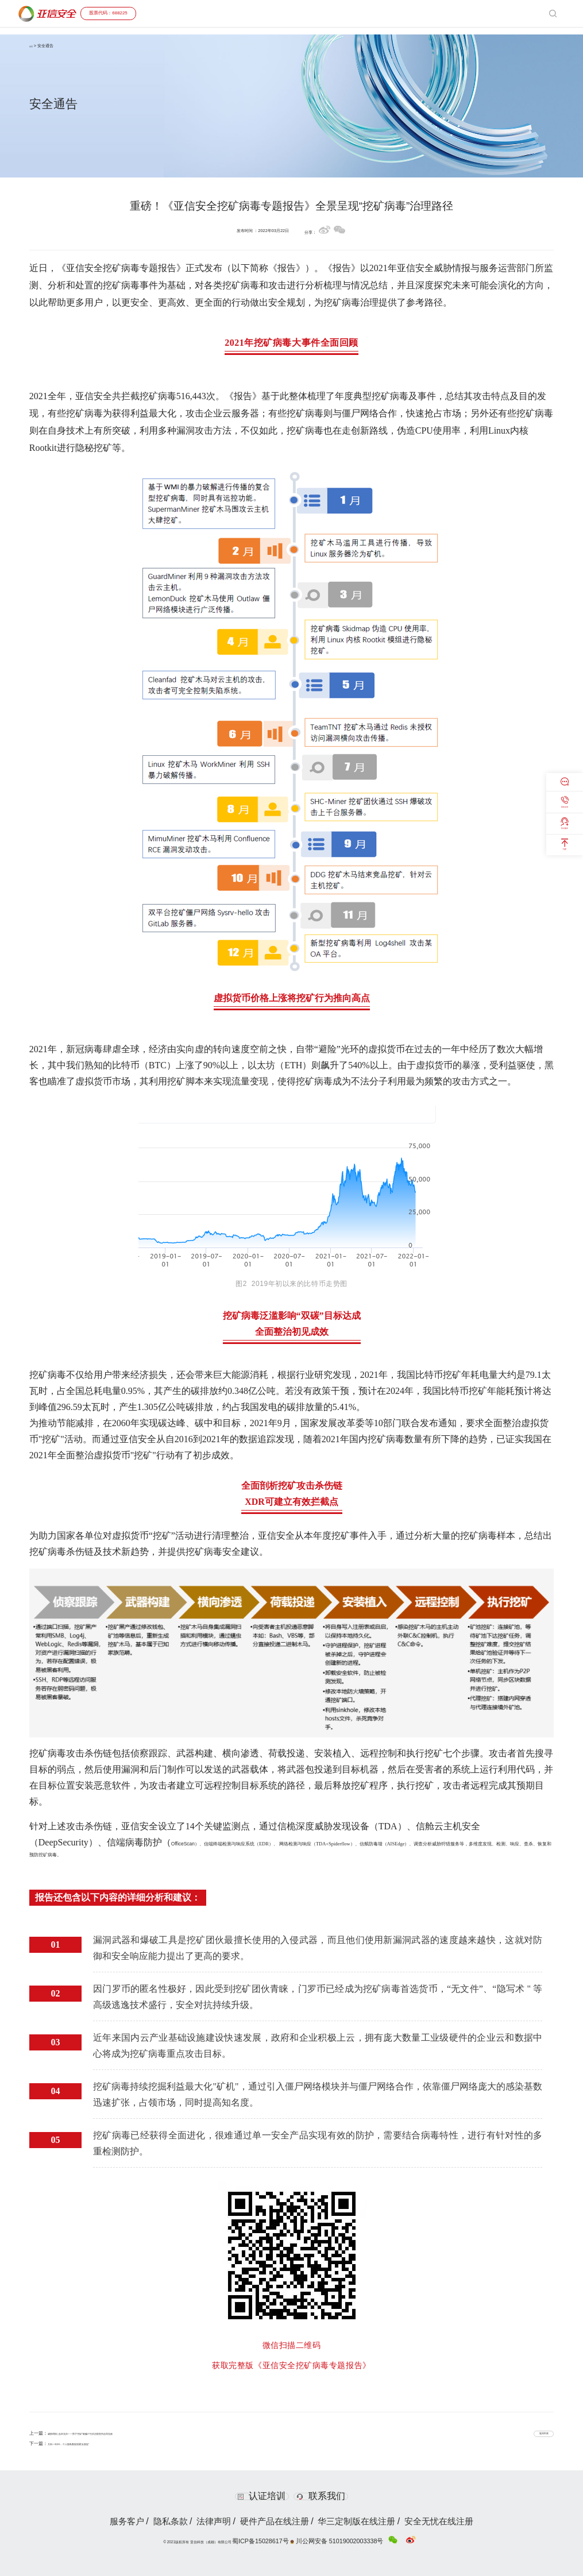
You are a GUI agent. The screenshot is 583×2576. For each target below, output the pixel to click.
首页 (270, 13)
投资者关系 (494, 13)
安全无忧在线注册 (460, 2521)
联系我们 (328, 2495)
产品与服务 (295, 13)
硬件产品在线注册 (275, 2521)
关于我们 (524, 13)
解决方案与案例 (335, 13)
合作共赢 (399, 13)
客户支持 (371, 13)
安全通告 (427, 13)
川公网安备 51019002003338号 (334, 2538)
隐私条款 (155, 2521)
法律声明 (206, 2521)
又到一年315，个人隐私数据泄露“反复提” (90, 2443)
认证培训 (255, 2495)
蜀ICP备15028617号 (287, 2538)
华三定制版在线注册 (368, 2521)
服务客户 (104, 2521)
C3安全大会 (459, 13)
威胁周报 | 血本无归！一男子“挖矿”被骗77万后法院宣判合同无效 (114, 2433)
